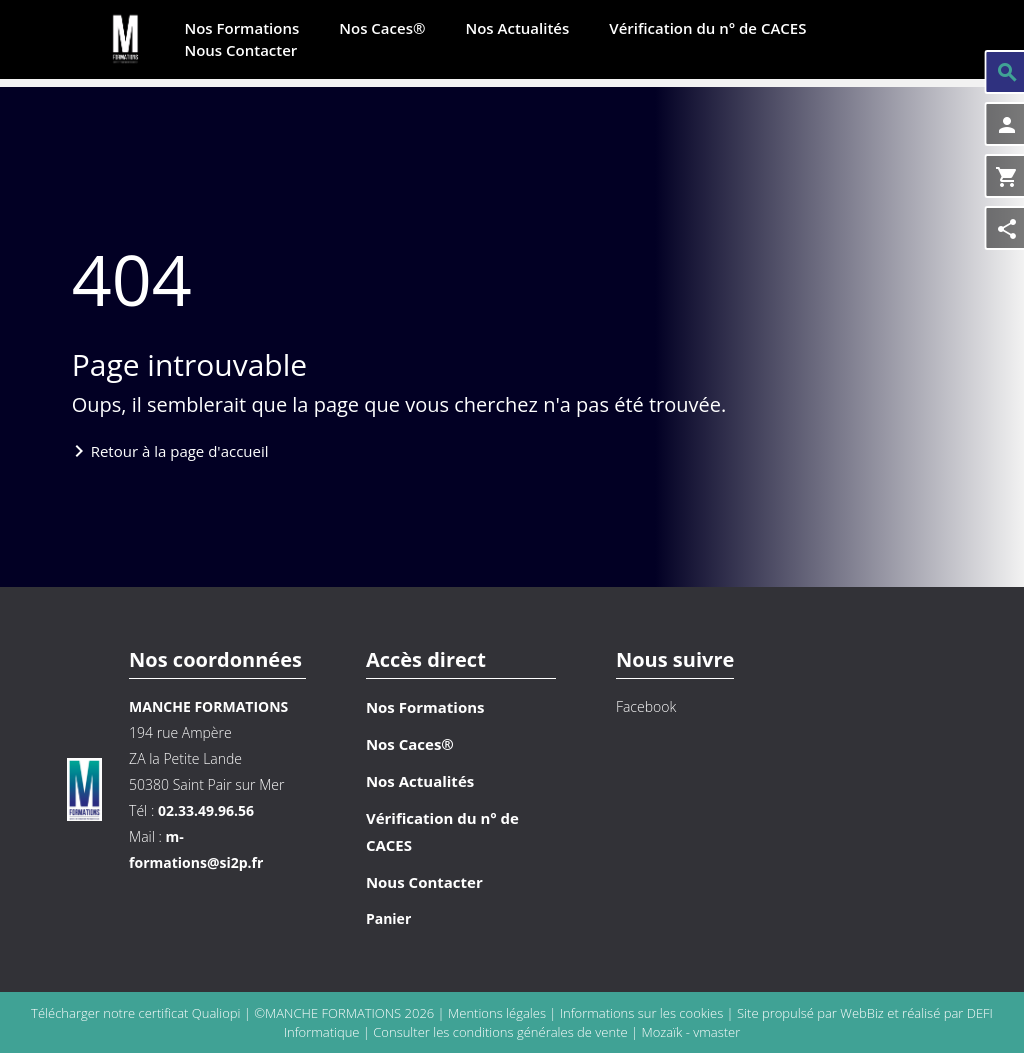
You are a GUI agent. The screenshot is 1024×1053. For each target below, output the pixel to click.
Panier (388, 918)
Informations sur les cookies (643, 1013)
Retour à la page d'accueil (180, 451)
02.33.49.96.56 (206, 810)
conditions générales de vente (540, 1032)
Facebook (646, 706)
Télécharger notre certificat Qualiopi (135, 1013)
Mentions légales (498, 1013)
